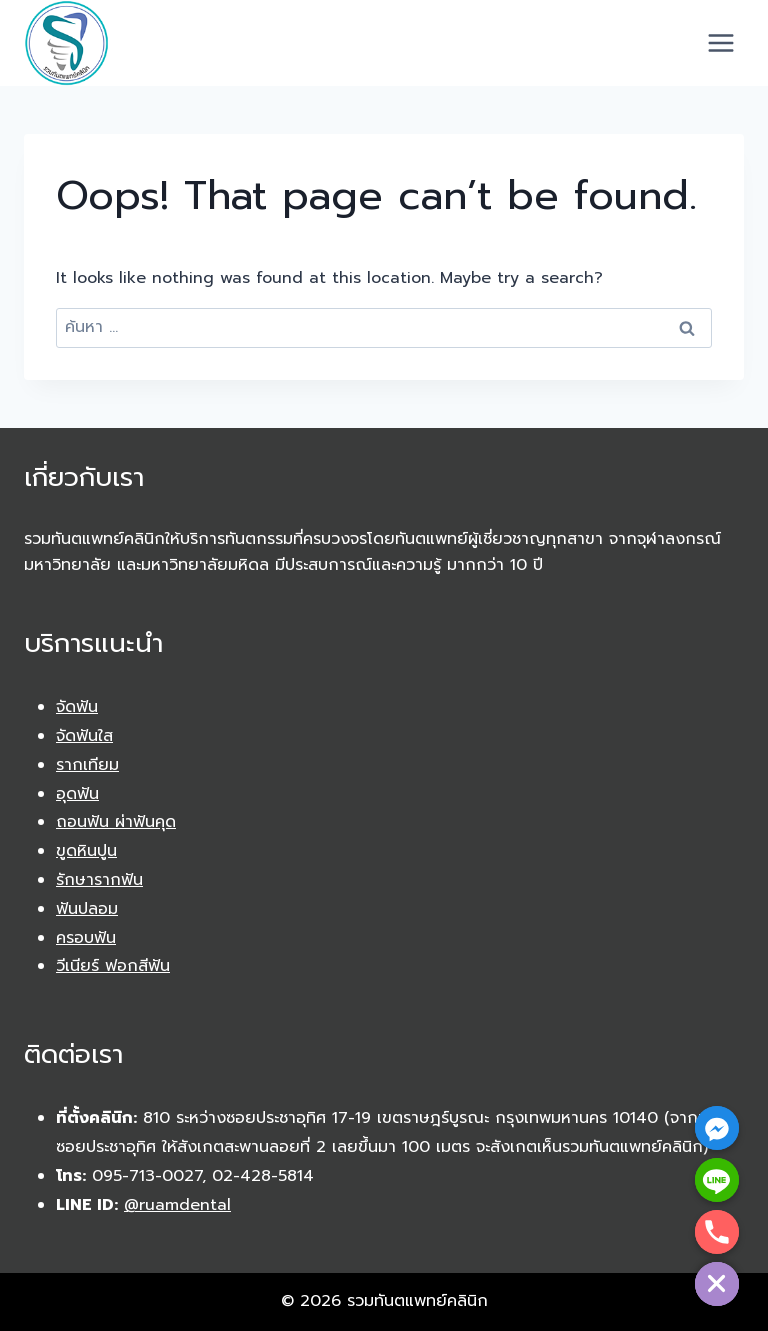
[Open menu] (720, 43)
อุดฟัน (77, 794)
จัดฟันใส (84, 736)
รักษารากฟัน (99, 880)
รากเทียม (87, 765)
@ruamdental (177, 1205)
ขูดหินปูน (86, 851)
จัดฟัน (77, 707)
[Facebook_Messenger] (717, 1128)
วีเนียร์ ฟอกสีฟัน (113, 966)
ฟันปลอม (87, 909)
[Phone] (717, 1232)
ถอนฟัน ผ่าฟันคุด (116, 822)
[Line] (717, 1180)
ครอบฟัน (86, 938)
